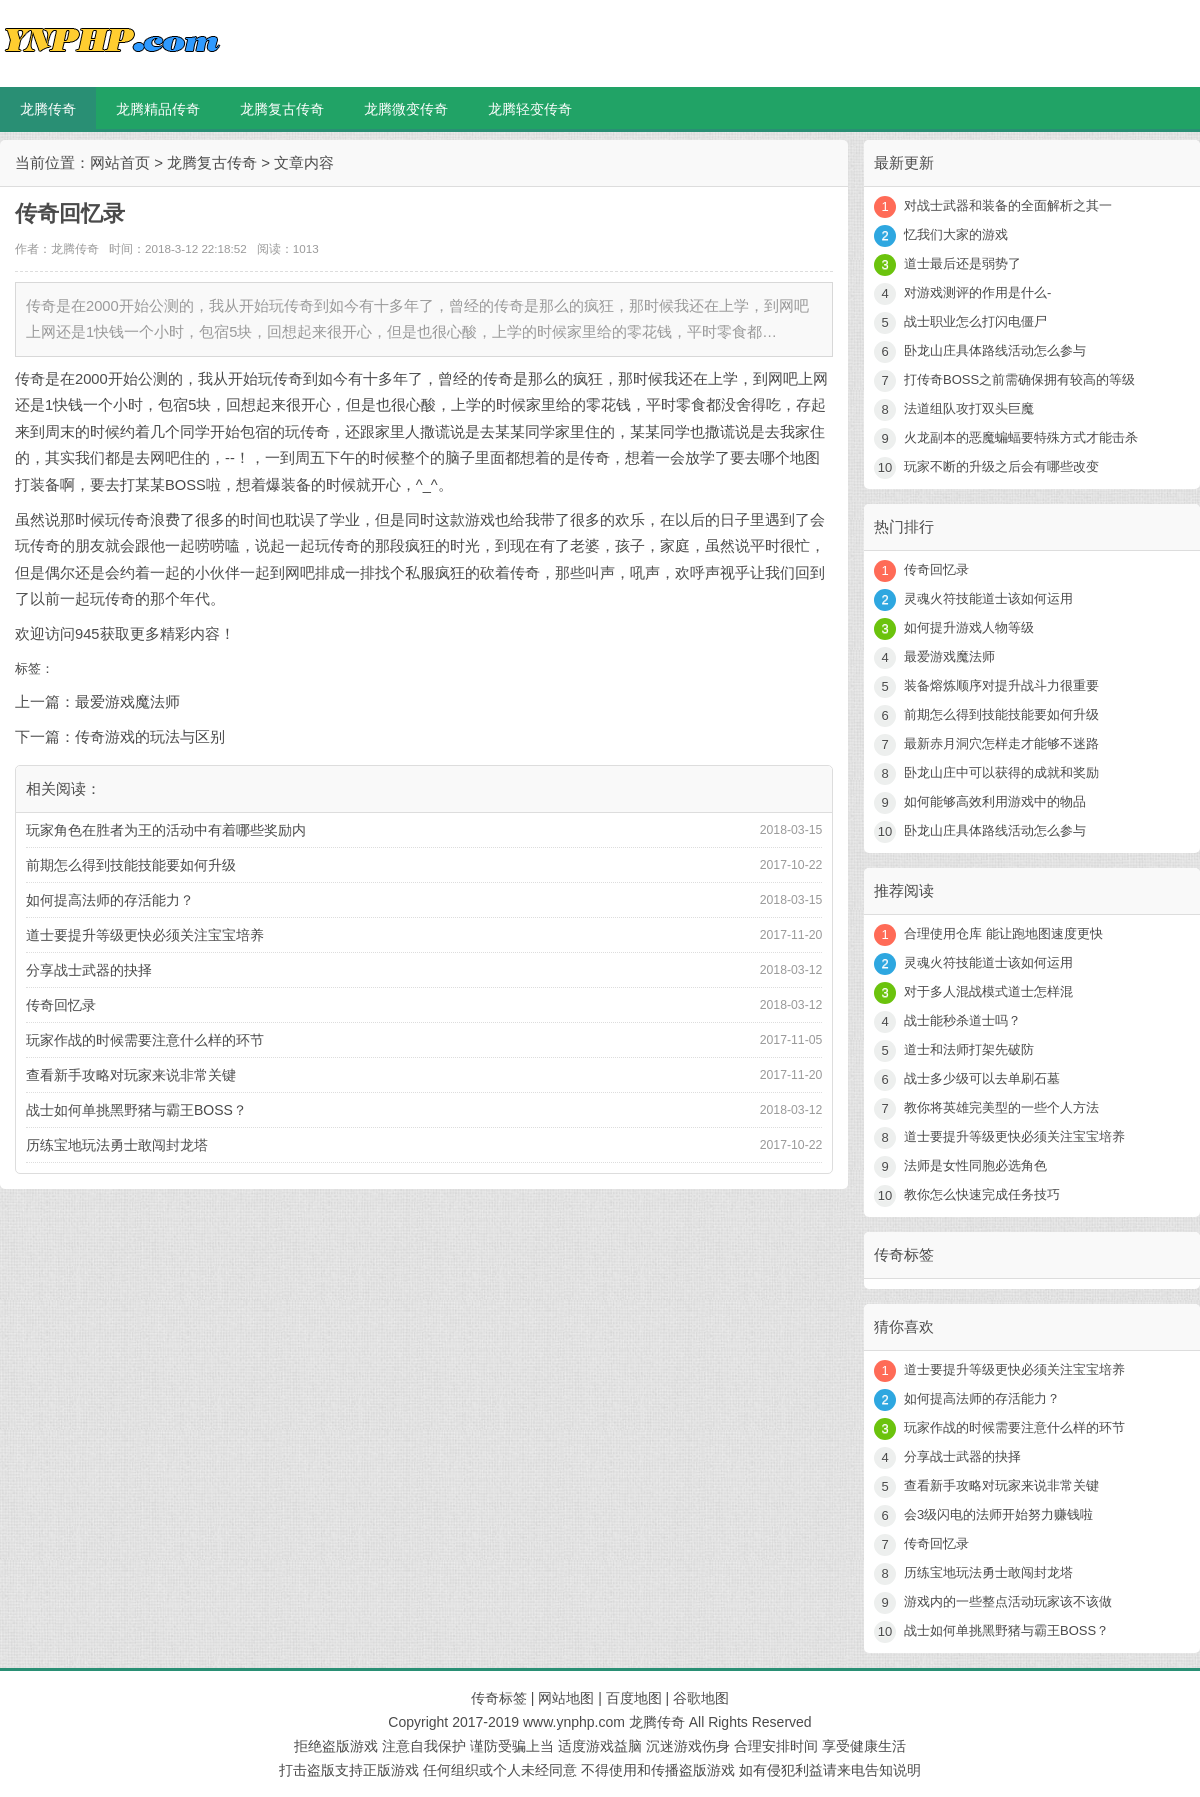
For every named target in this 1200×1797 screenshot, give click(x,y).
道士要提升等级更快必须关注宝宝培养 (145, 935)
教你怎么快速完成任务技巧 (982, 1194)
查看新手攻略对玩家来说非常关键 (131, 1075)
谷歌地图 (701, 1698)
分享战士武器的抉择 (89, 970)
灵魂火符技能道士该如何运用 (988, 598)
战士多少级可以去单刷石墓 (982, 1078)
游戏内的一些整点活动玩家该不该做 (1008, 1601)
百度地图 (634, 1698)
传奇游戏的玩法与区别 (150, 737)
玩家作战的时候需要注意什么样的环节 (145, 1040)
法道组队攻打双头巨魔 (969, 408)
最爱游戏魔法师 (127, 702)
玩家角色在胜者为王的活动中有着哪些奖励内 (166, 830)
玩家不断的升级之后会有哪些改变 (1001, 466)
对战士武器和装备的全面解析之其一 (1008, 205)
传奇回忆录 (61, 1005)
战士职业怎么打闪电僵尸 (975, 321)
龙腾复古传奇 (282, 109)
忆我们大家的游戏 (956, 234)
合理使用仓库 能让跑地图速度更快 (1003, 933)
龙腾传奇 (48, 109)
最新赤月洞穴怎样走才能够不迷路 (1001, 743)
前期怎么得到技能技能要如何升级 (131, 865)
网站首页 (120, 162)
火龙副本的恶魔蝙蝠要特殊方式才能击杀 (1021, 437)
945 (87, 634)
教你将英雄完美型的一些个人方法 (1001, 1107)
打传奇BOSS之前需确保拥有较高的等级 (1019, 379)
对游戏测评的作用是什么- (977, 292)
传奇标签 (499, 1698)
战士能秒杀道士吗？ (962, 1020)
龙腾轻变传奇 (530, 109)
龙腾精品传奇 (158, 109)
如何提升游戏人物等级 (969, 627)
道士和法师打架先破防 (969, 1049)
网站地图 (566, 1698)
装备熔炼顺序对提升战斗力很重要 (1001, 685)
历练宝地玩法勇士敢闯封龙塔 (117, 1145)
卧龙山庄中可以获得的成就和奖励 (1001, 772)
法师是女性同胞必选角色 (975, 1165)
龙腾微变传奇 (406, 109)
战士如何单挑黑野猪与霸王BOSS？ (136, 1110)
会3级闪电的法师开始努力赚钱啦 (998, 1514)
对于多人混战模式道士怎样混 (988, 991)
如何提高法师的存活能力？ (110, 900)
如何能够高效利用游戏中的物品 (995, 801)
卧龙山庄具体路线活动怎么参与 (995, 350)
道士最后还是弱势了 (962, 263)
